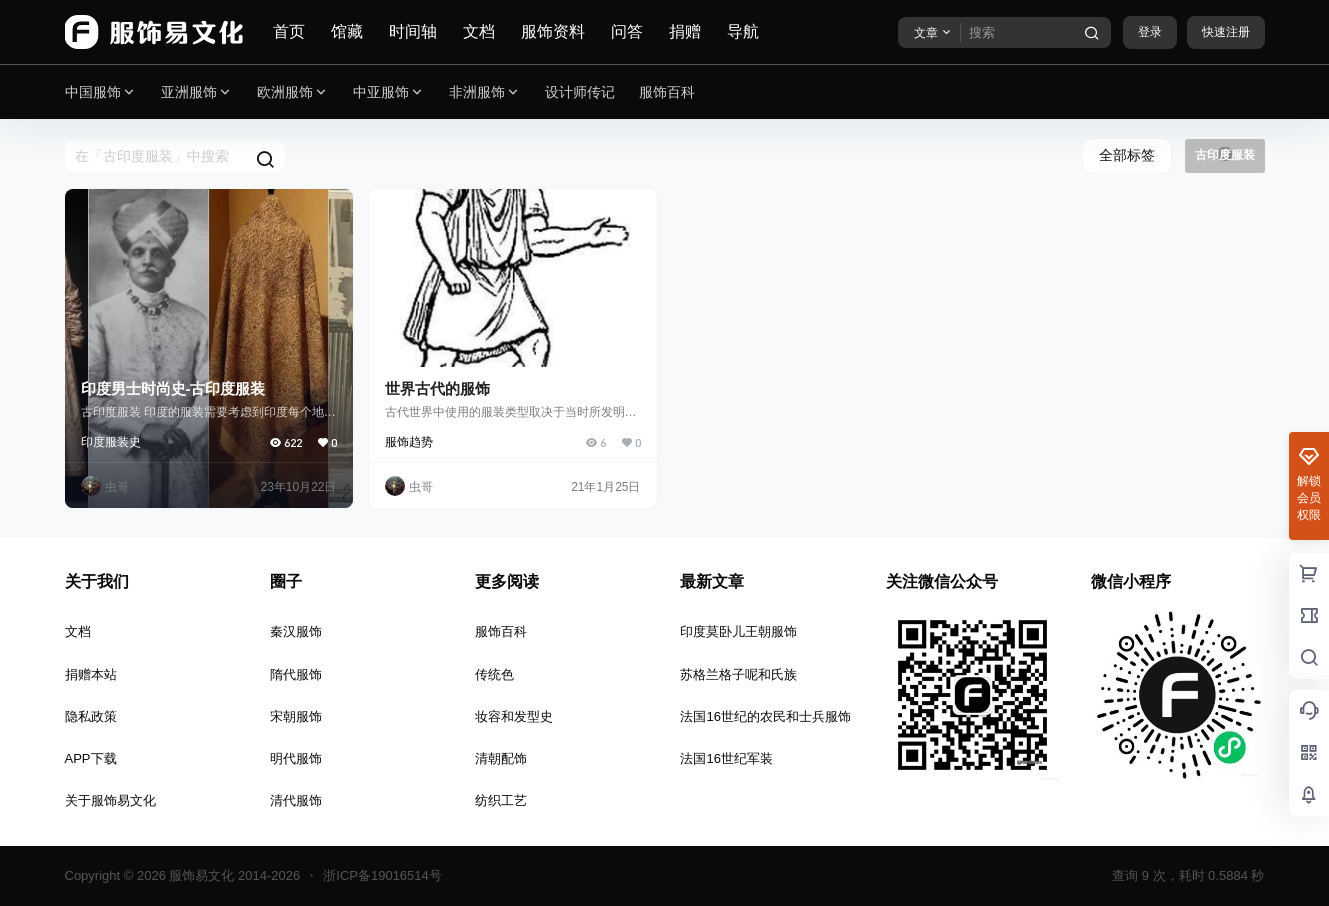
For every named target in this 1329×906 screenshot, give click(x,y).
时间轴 (413, 31)
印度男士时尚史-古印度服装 (173, 388)
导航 (743, 31)
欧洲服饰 (293, 92)
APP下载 (91, 758)
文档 (479, 31)
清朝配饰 (501, 758)
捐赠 (685, 31)
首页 (289, 31)
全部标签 (1127, 155)
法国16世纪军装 (726, 758)
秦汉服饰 (296, 631)
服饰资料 (553, 31)
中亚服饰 (389, 92)
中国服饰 (101, 92)
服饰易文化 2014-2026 (233, 875)
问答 (627, 31)
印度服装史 (111, 442)
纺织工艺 (501, 800)
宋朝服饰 (296, 716)
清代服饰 (296, 800)
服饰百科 (501, 631)
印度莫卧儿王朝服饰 (738, 631)
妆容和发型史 (514, 716)
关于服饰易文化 (110, 800)
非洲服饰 (485, 92)
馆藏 (347, 31)
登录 (1150, 32)
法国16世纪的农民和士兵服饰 (765, 716)
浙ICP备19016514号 (382, 875)
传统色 (494, 674)
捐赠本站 (91, 674)
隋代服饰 (296, 674)
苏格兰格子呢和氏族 (738, 674)
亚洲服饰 (197, 92)
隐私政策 (91, 716)
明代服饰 (296, 758)
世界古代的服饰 (437, 388)
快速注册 (1226, 32)
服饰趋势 (409, 442)
